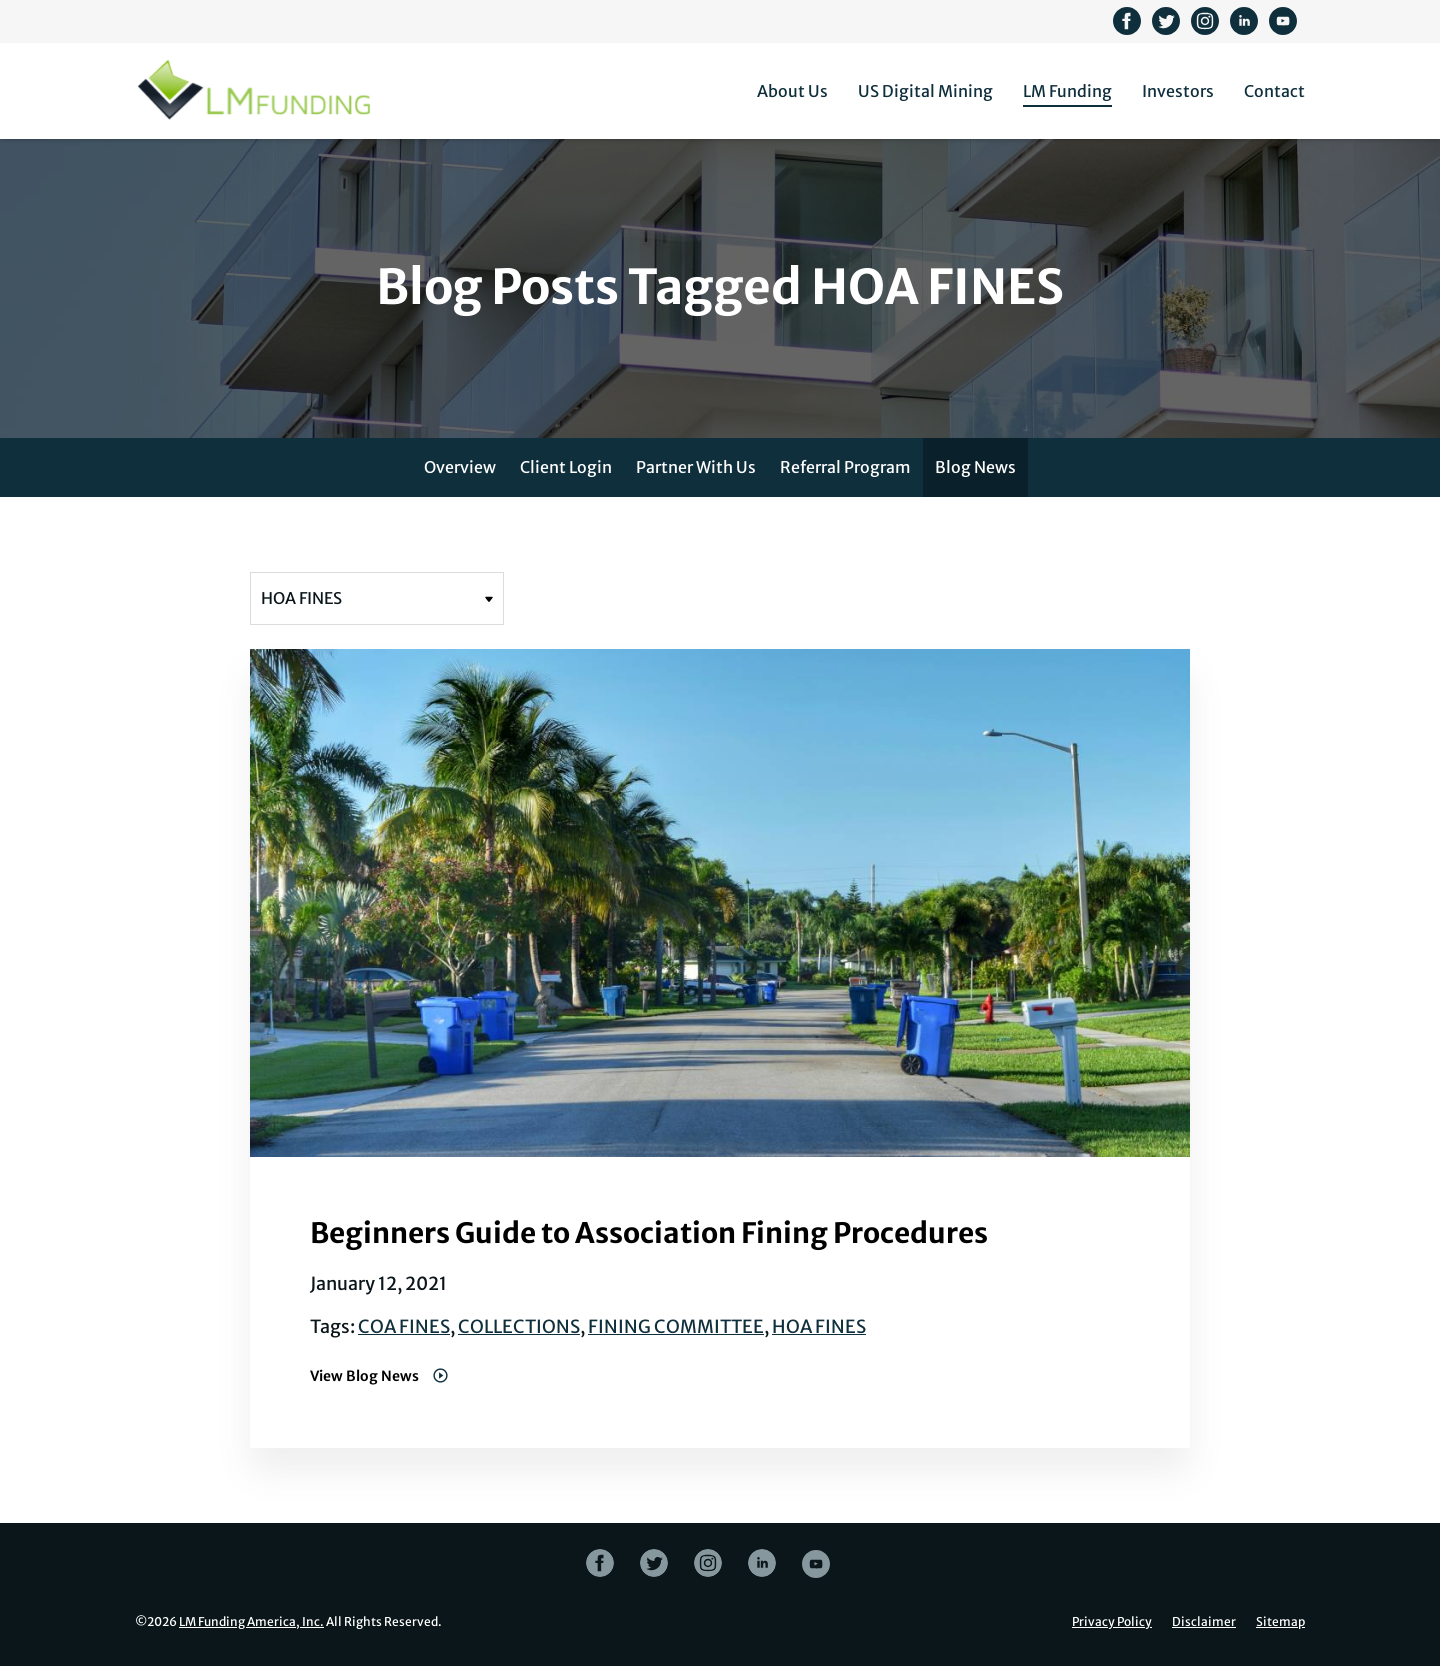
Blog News (975, 467)
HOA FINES (819, 1326)
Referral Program (845, 467)
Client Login (566, 467)
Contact (1274, 91)
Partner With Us (696, 467)
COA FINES (404, 1326)
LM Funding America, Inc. (251, 1621)
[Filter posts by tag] (377, 598)
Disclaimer (1204, 1622)
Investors (1178, 91)
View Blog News (366, 1376)
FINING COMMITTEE (676, 1326)
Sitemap (1280, 1622)
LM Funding (1067, 91)
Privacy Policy (1112, 1622)
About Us (792, 91)
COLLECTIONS (519, 1326)
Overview (460, 467)
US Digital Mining (925, 91)
